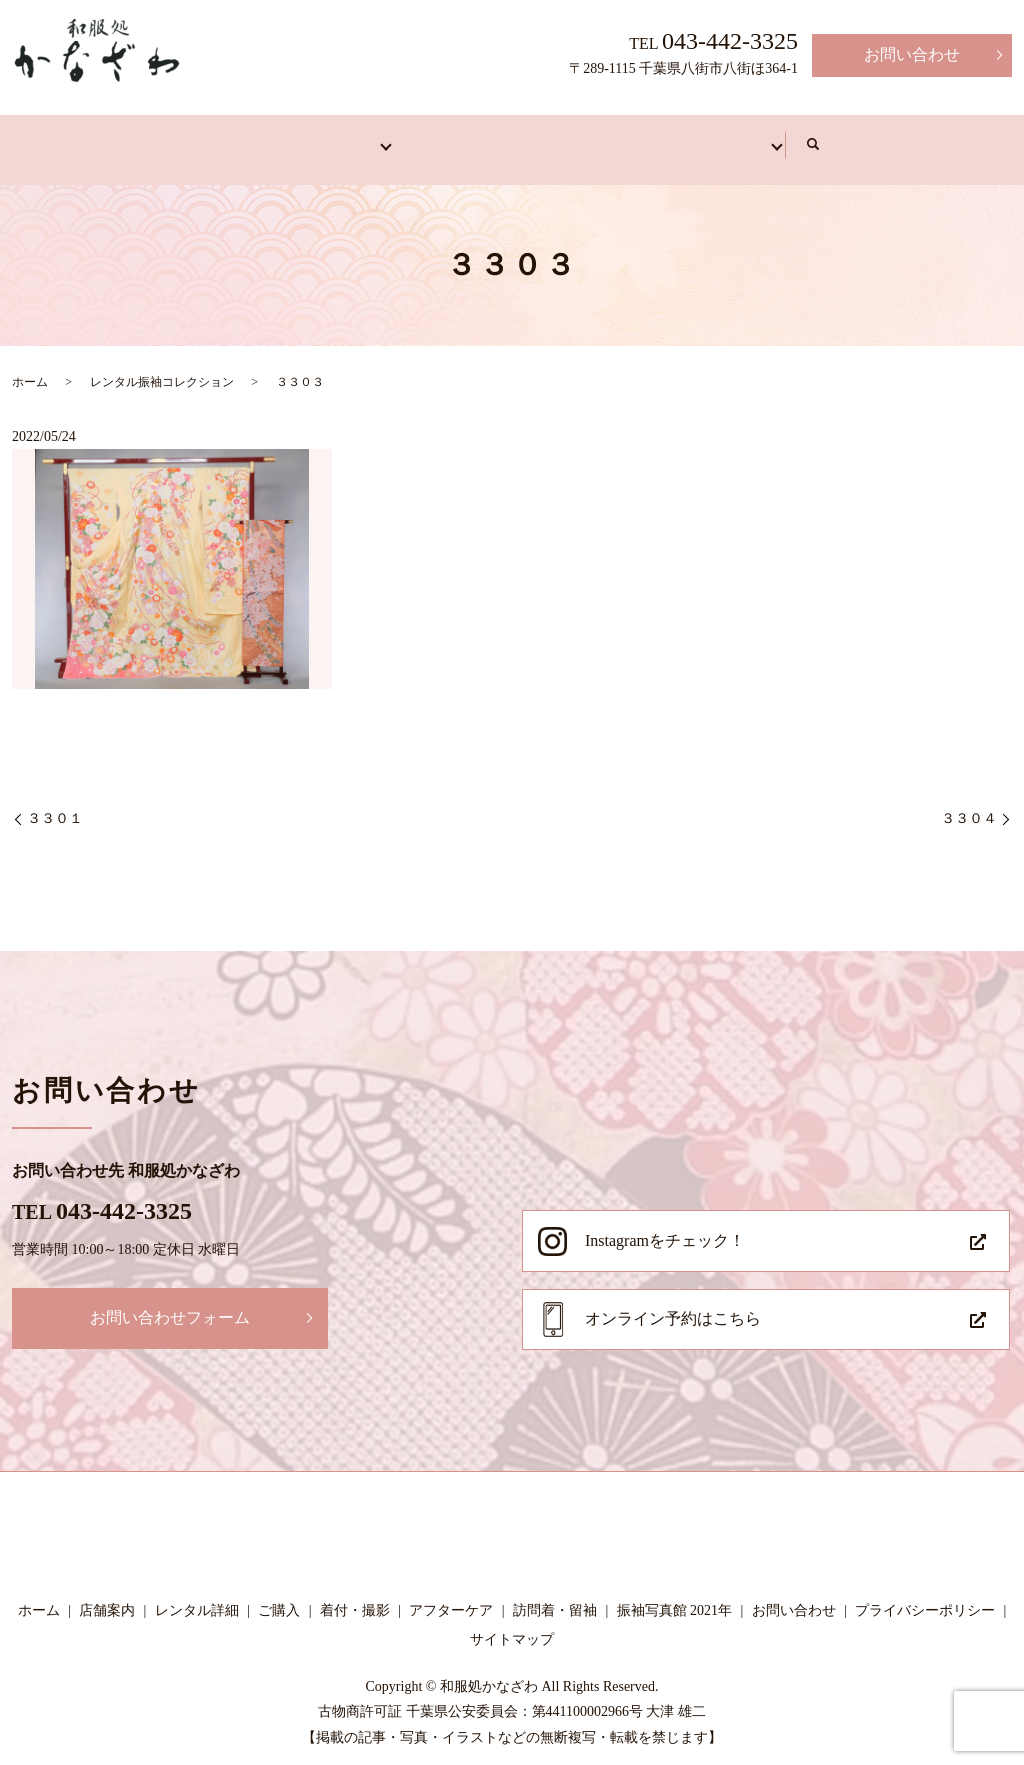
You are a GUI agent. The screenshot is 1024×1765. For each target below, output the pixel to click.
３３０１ (55, 804)
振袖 (316, 136)
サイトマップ (512, 1625)
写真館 (884, 136)
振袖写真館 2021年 (675, 1595)
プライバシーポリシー (925, 1595)
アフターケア (748, 136)
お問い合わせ (912, 54)
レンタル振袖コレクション (162, 367)
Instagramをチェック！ (665, 1225)
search (968, 138)
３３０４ (969, 804)
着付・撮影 (596, 136)
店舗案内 (204, 136)
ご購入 (279, 1595)
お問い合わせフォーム (170, 1302)
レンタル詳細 (197, 1595)
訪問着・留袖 (444, 136)
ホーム (84, 136)
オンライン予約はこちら (673, 1303)
